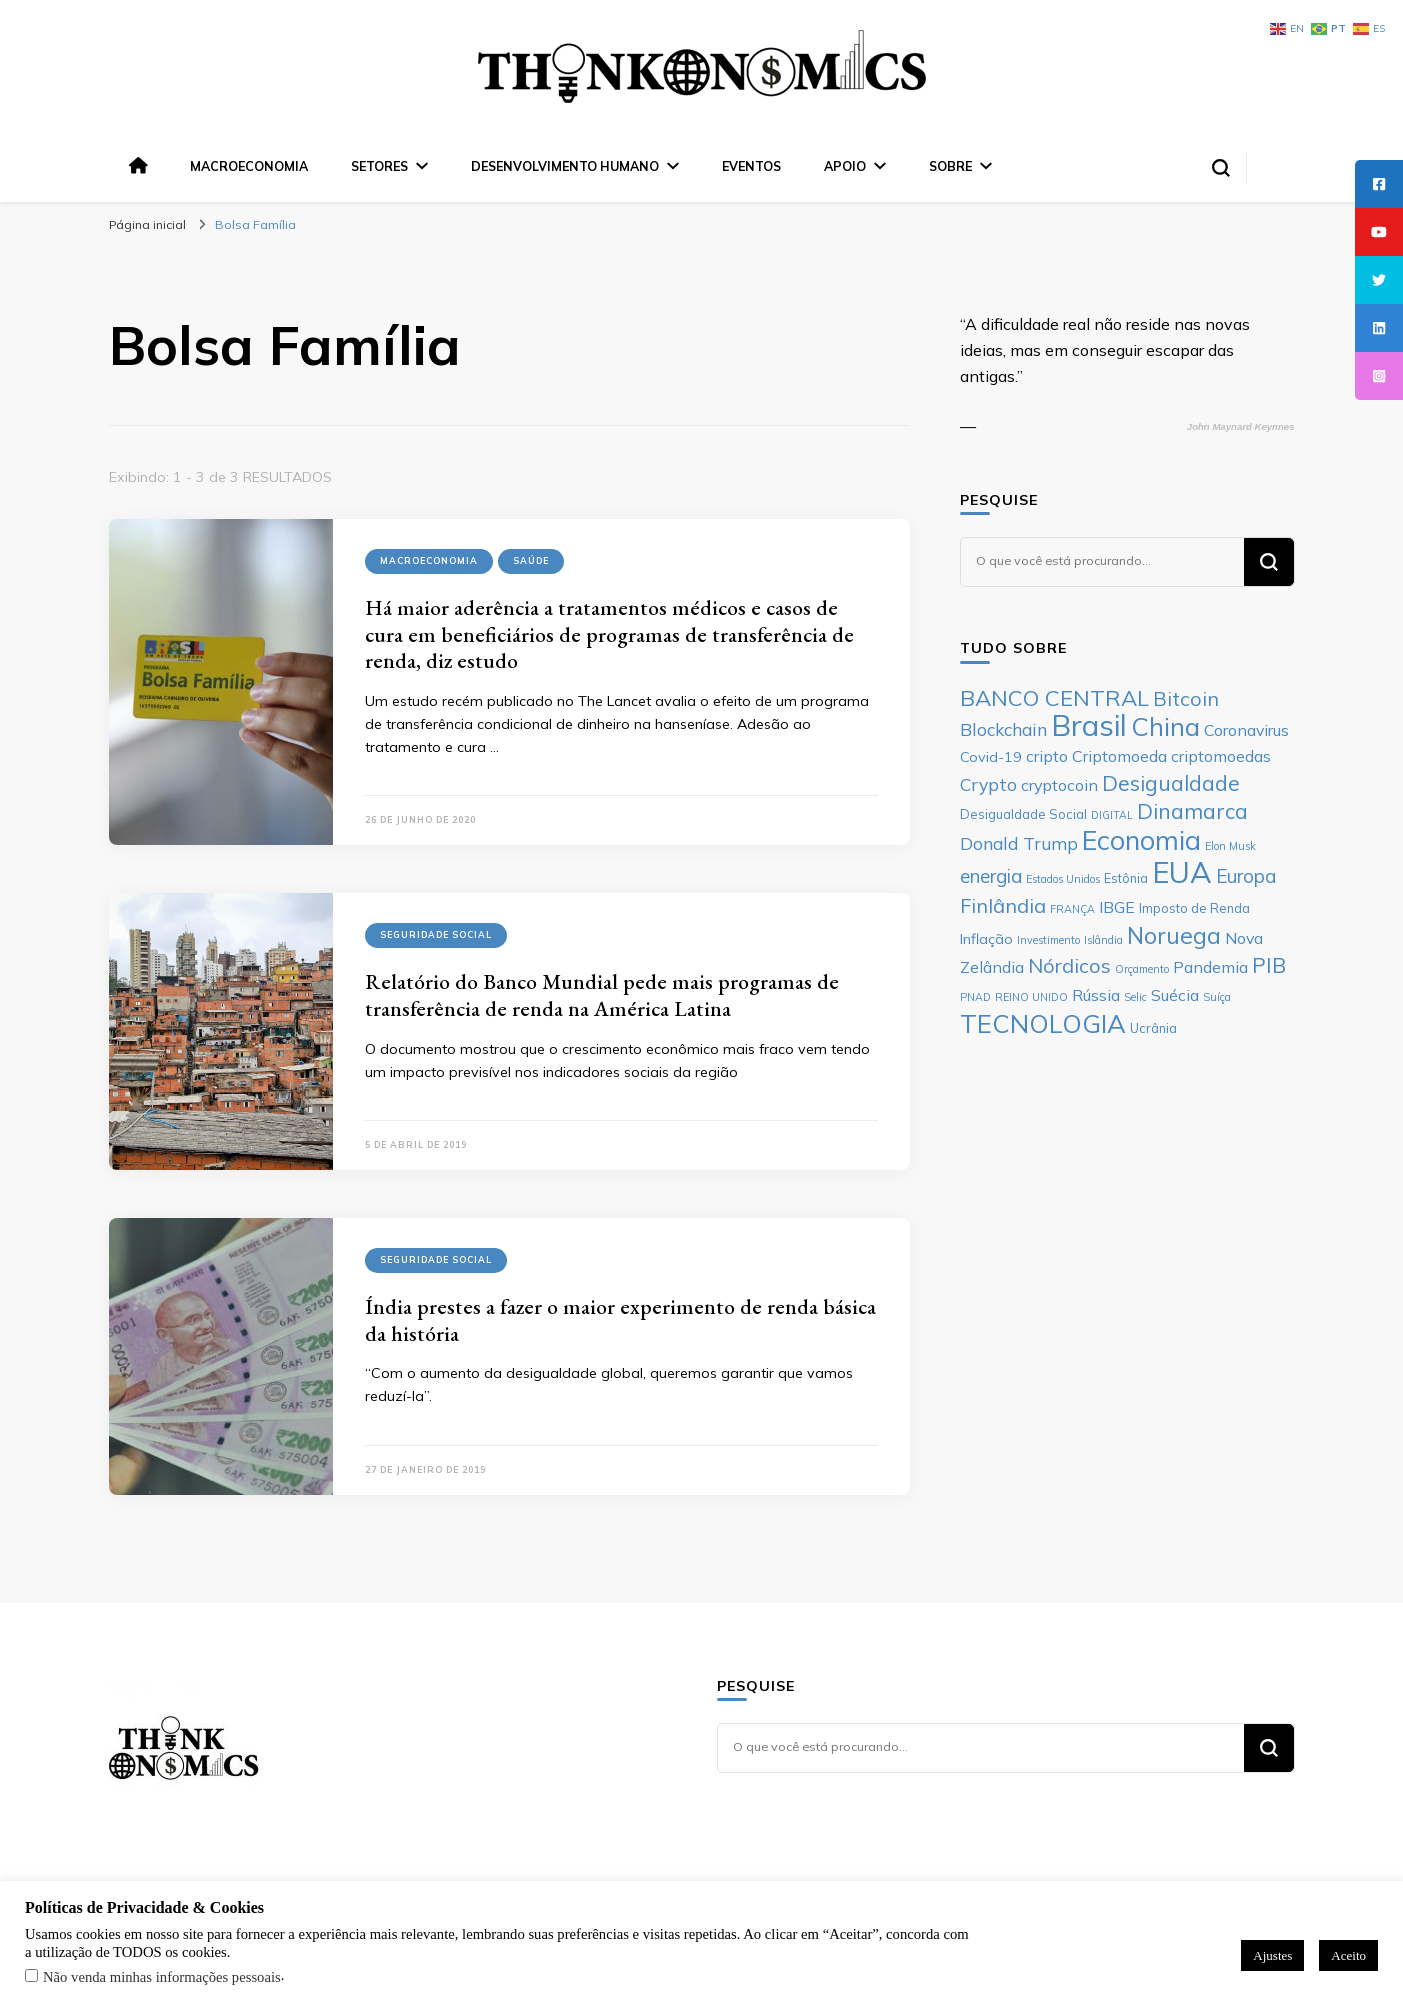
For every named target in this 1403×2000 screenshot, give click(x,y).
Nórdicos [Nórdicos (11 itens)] (1069, 965)
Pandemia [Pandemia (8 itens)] (1210, 967)
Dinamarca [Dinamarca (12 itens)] (1192, 811)
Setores (379, 166)
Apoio (845, 166)
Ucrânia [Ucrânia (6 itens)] (1153, 1028)
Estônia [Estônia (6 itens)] (1126, 878)
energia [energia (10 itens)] (991, 876)
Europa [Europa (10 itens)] (1246, 876)
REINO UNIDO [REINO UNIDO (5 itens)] (1031, 997)
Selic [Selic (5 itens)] (1135, 997)
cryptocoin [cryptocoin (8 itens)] (1059, 785)
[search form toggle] (1221, 168)
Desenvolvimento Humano (565, 166)
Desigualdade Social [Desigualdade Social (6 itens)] (1023, 814)
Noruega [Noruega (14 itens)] (1174, 935)
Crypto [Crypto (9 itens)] (988, 784)
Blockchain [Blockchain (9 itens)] (1003, 729)
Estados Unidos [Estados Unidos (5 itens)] (1063, 879)
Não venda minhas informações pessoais (162, 1977)
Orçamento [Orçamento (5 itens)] (1142, 969)
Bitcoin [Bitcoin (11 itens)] (1186, 698)
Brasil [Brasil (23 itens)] (1089, 725)
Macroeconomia (249, 166)
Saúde (531, 560)
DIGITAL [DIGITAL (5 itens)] (1112, 815)
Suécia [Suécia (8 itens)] (1175, 995)
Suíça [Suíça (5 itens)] (1217, 997)
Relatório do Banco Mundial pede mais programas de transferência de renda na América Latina (602, 995)
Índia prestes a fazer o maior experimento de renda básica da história (620, 1320)
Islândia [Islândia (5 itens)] (1103, 940)
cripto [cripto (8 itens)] (1047, 756)
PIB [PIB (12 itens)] (1269, 965)
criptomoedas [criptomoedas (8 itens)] (1221, 756)
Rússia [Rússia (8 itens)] (1096, 995)
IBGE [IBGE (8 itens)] (1117, 907)
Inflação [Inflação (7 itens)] (986, 939)
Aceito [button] (1348, 1955)
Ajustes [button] (1272, 1955)
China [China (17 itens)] (1165, 726)
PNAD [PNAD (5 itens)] (975, 997)
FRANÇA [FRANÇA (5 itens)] (1072, 909)
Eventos (751, 166)
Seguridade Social (436, 934)
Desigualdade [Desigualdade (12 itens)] (1171, 783)
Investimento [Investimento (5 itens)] (1048, 940)
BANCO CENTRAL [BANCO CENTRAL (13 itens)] (1054, 698)
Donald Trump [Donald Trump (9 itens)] (1019, 843)
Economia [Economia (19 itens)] (1141, 840)
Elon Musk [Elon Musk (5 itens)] (1230, 846)
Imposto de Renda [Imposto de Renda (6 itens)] (1194, 908)
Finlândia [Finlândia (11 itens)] (1003, 905)
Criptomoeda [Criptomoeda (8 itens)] (1119, 756)
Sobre (950, 166)
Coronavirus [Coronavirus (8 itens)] (1246, 730)
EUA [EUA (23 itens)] (1182, 872)
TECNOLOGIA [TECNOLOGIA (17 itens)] (1043, 1023)
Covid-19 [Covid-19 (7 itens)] (991, 757)
